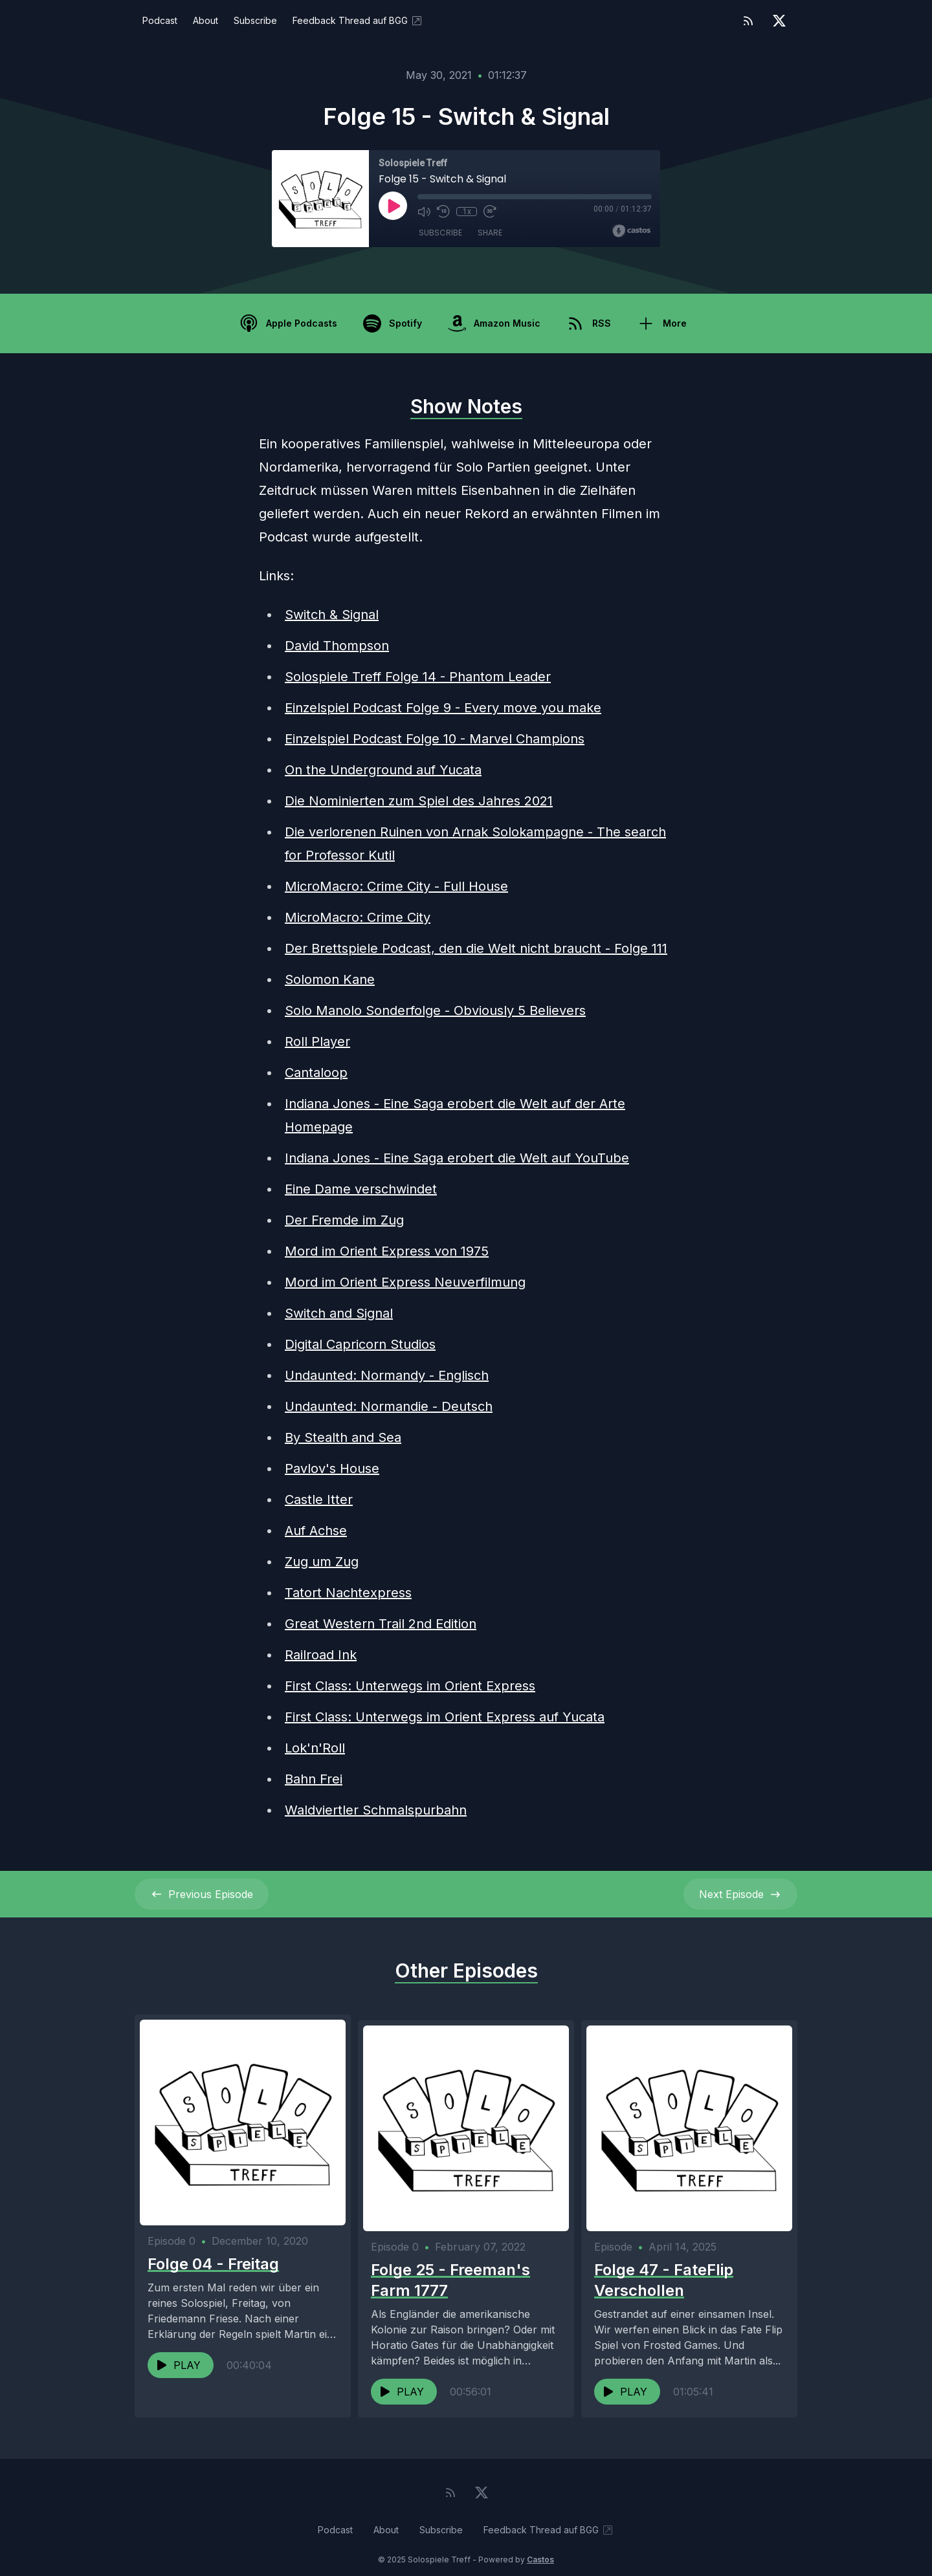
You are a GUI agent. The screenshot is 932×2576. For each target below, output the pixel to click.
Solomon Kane (330, 979)
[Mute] (423, 211)
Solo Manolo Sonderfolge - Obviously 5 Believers (435, 1010)
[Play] (393, 205)
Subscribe (255, 20)
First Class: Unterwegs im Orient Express (410, 1686)
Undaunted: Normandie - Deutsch (389, 1406)
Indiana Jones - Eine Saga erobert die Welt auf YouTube (457, 1158)
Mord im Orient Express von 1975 (387, 1251)
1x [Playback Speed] (467, 211)
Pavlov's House (332, 1468)
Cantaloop (316, 1072)
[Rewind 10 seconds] (443, 211)
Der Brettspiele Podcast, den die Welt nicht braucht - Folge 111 (476, 948)
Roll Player (317, 1041)
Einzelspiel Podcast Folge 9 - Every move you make (443, 707)
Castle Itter (319, 1499)
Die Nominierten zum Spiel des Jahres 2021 (419, 801)
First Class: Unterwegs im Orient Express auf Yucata (445, 1717)
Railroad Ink (321, 1655)
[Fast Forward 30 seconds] (489, 211)
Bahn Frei (313, 1779)
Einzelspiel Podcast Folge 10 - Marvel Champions (434, 739)
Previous (201, 1894)
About (205, 20)
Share (490, 232)
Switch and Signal (339, 1313)
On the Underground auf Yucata (383, 770)
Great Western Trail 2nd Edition (380, 1624)
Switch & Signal (332, 614)
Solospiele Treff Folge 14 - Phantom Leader (418, 676)
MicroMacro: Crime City (357, 917)
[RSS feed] (748, 21)
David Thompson (337, 645)
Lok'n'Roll (315, 1748)
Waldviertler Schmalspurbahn (376, 1810)
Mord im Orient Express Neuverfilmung (405, 1282)
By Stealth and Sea (343, 1437)
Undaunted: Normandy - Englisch (387, 1375)
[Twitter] (779, 21)
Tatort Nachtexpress (348, 1592)
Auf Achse (316, 1530)
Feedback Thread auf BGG (358, 20)
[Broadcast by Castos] (631, 230)
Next (740, 1894)
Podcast (159, 20)
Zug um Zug (322, 1561)
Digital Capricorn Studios (360, 1344)
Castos (540, 2550)
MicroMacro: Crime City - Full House (396, 886)
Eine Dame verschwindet (361, 1189)
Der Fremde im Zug (344, 1220)
